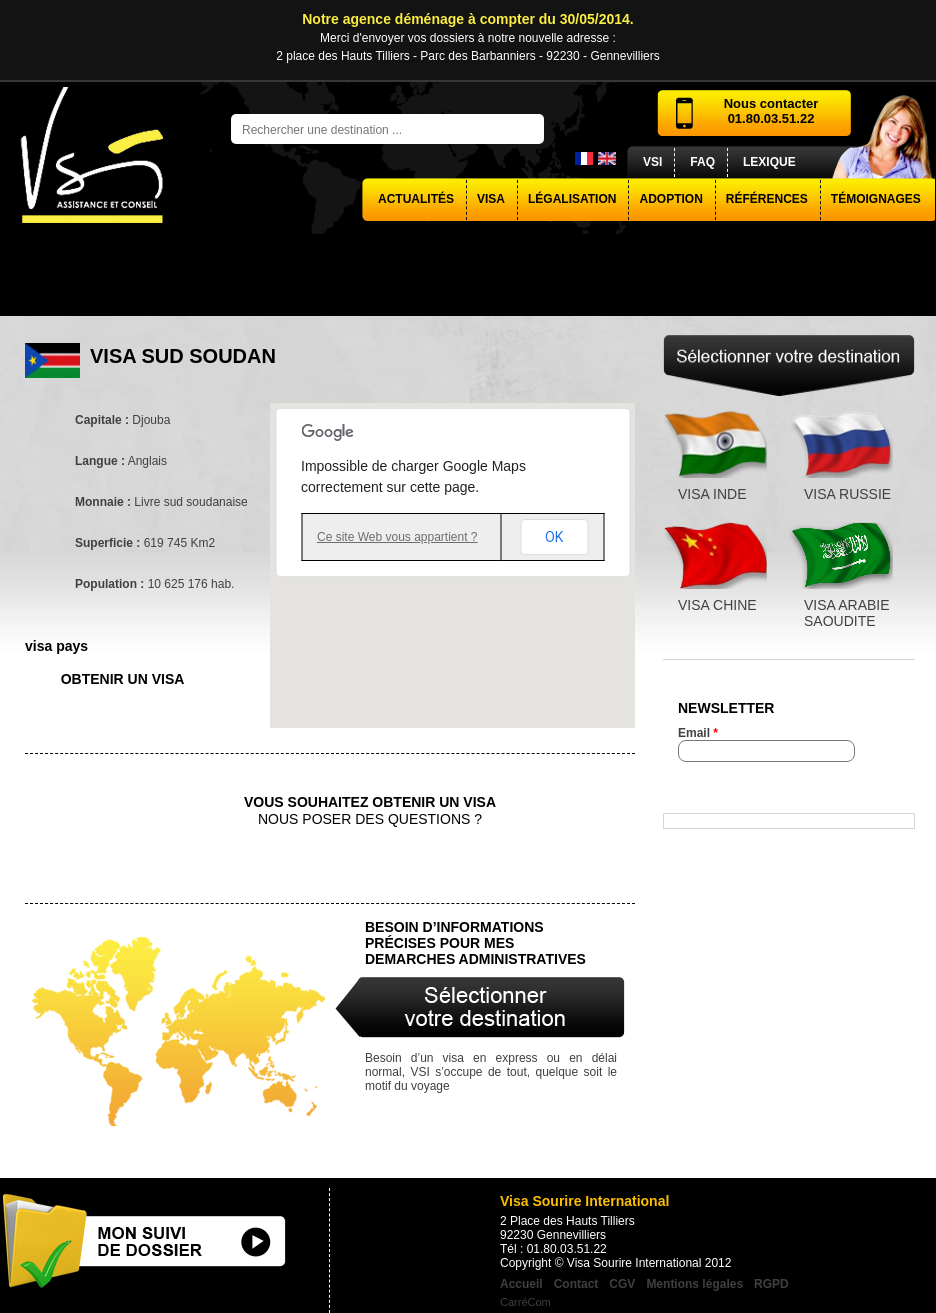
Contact (576, 1284)
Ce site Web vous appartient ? (397, 537)
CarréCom (525, 1302)
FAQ (702, 162)
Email (698, 733)
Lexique (769, 162)
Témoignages (876, 199)
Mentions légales (694, 1284)
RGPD (771, 1284)
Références (767, 199)
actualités (416, 199)
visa (491, 199)
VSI (652, 162)
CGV (622, 1284)
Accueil (521, 1284)
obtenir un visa (123, 679)
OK (554, 537)
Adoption (670, 199)
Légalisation (572, 199)
